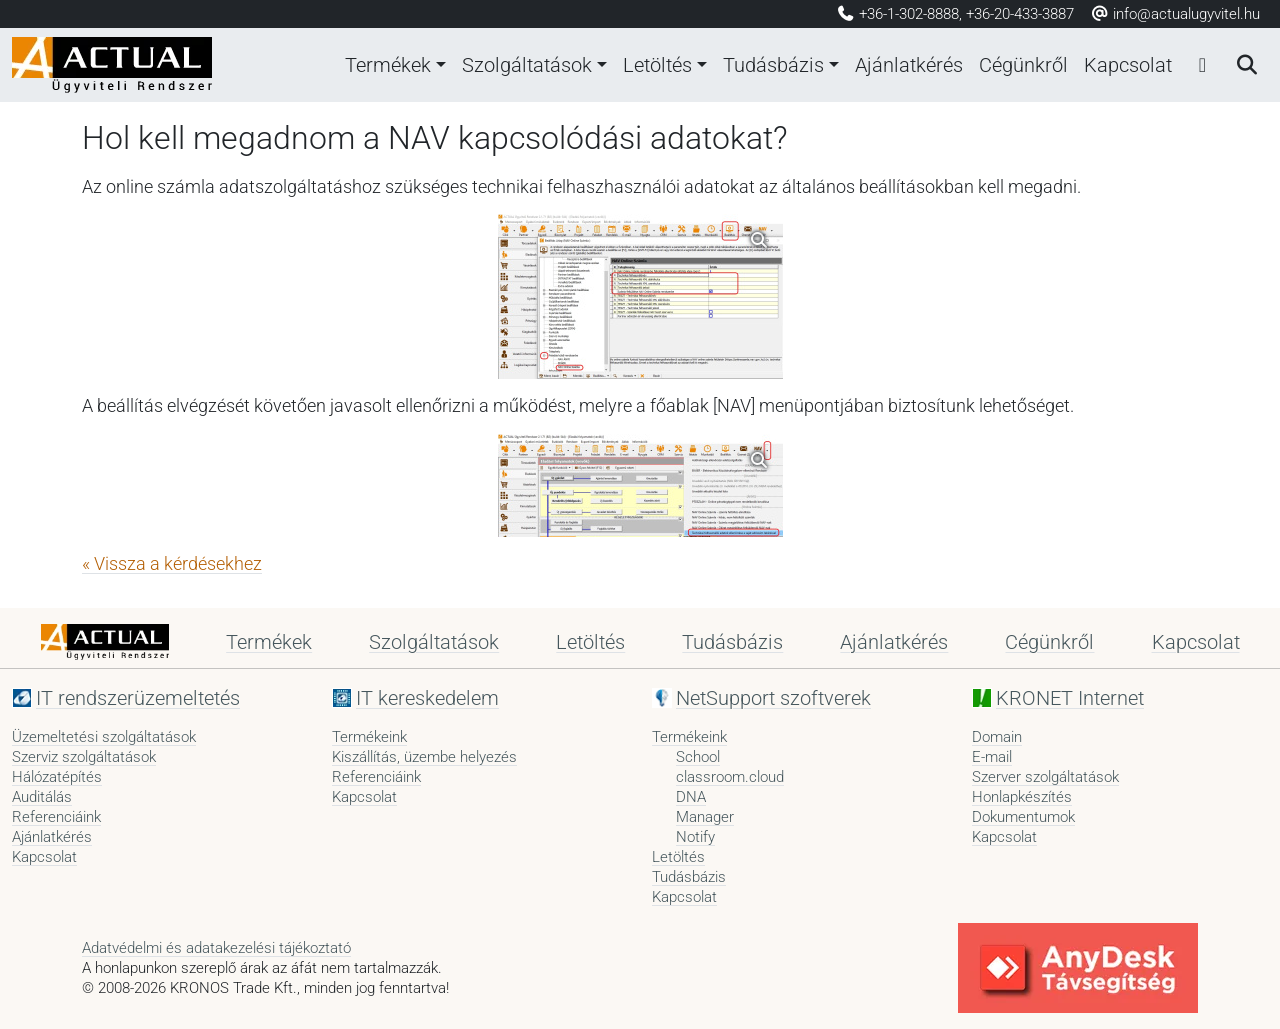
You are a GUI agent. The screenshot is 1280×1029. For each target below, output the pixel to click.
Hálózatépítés (57, 777)
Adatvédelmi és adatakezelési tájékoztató (216, 948)
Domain (997, 737)
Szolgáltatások (527, 65)
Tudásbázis (773, 65)
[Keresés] (1246, 65)
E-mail (992, 757)
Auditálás (42, 797)
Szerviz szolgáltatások (84, 757)
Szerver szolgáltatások (1045, 777)
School (698, 757)
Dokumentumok (1023, 817)
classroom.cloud (730, 777)
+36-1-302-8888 (909, 14)
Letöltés (657, 65)
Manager (705, 817)
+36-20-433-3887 (1020, 14)
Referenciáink (56, 817)
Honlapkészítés (1022, 797)
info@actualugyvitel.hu (1175, 14)
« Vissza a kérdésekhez (172, 564)
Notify (695, 837)
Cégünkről (1023, 65)
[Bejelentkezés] (1202, 65)
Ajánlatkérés (909, 65)
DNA (691, 797)
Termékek (388, 65)
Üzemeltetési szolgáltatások (104, 737)
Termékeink (369, 737)
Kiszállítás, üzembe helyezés (424, 757)
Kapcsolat (1128, 65)
